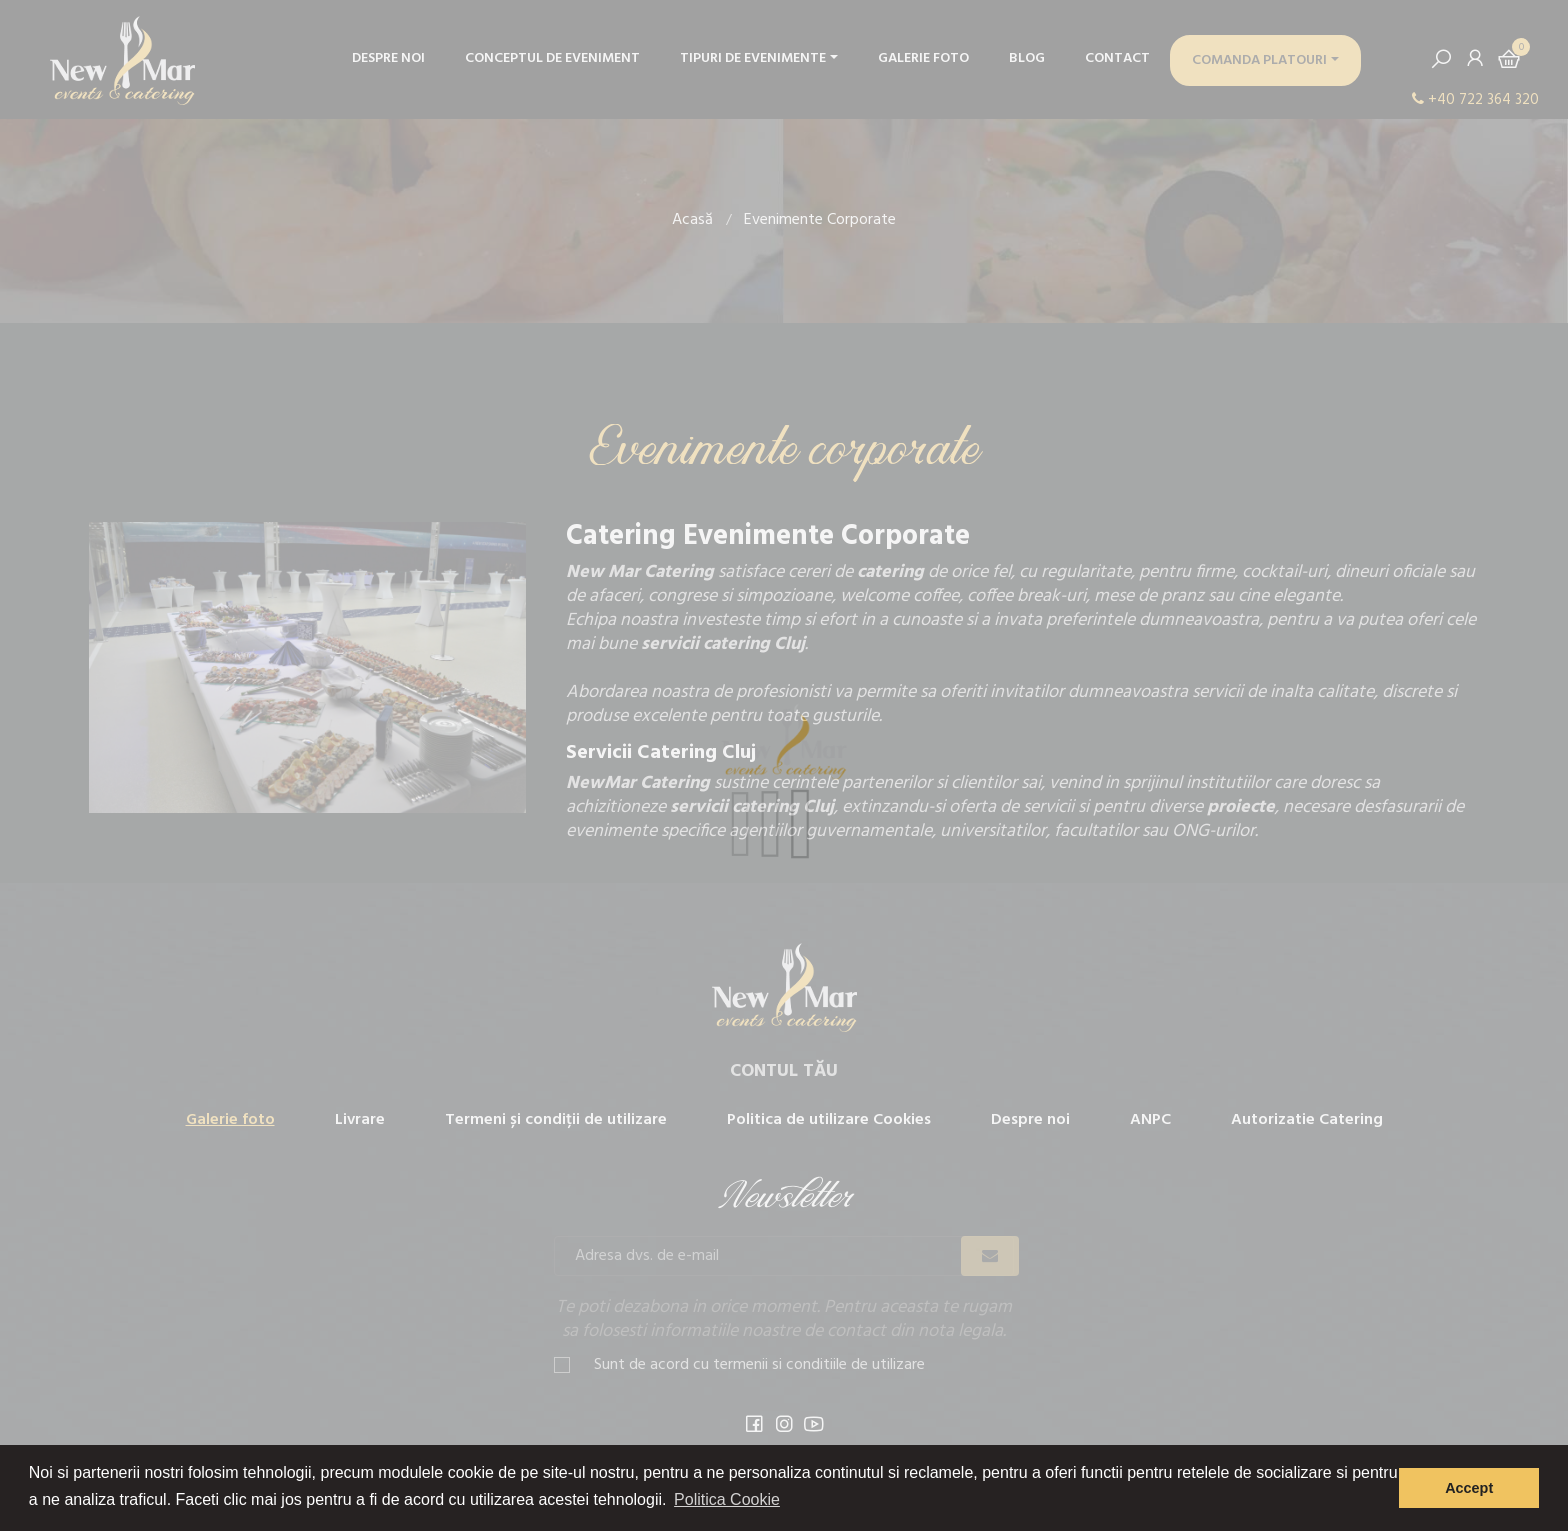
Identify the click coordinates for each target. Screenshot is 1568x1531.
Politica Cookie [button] (727, 1499)
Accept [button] (1469, 1488)
